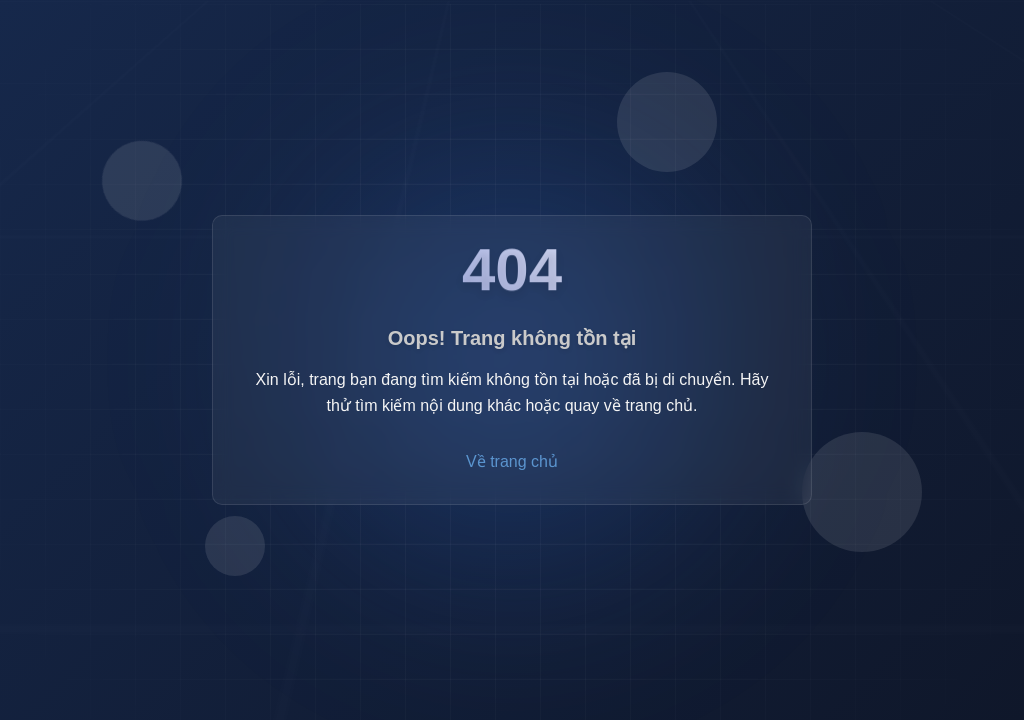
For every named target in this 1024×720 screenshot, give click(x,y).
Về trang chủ (512, 462)
